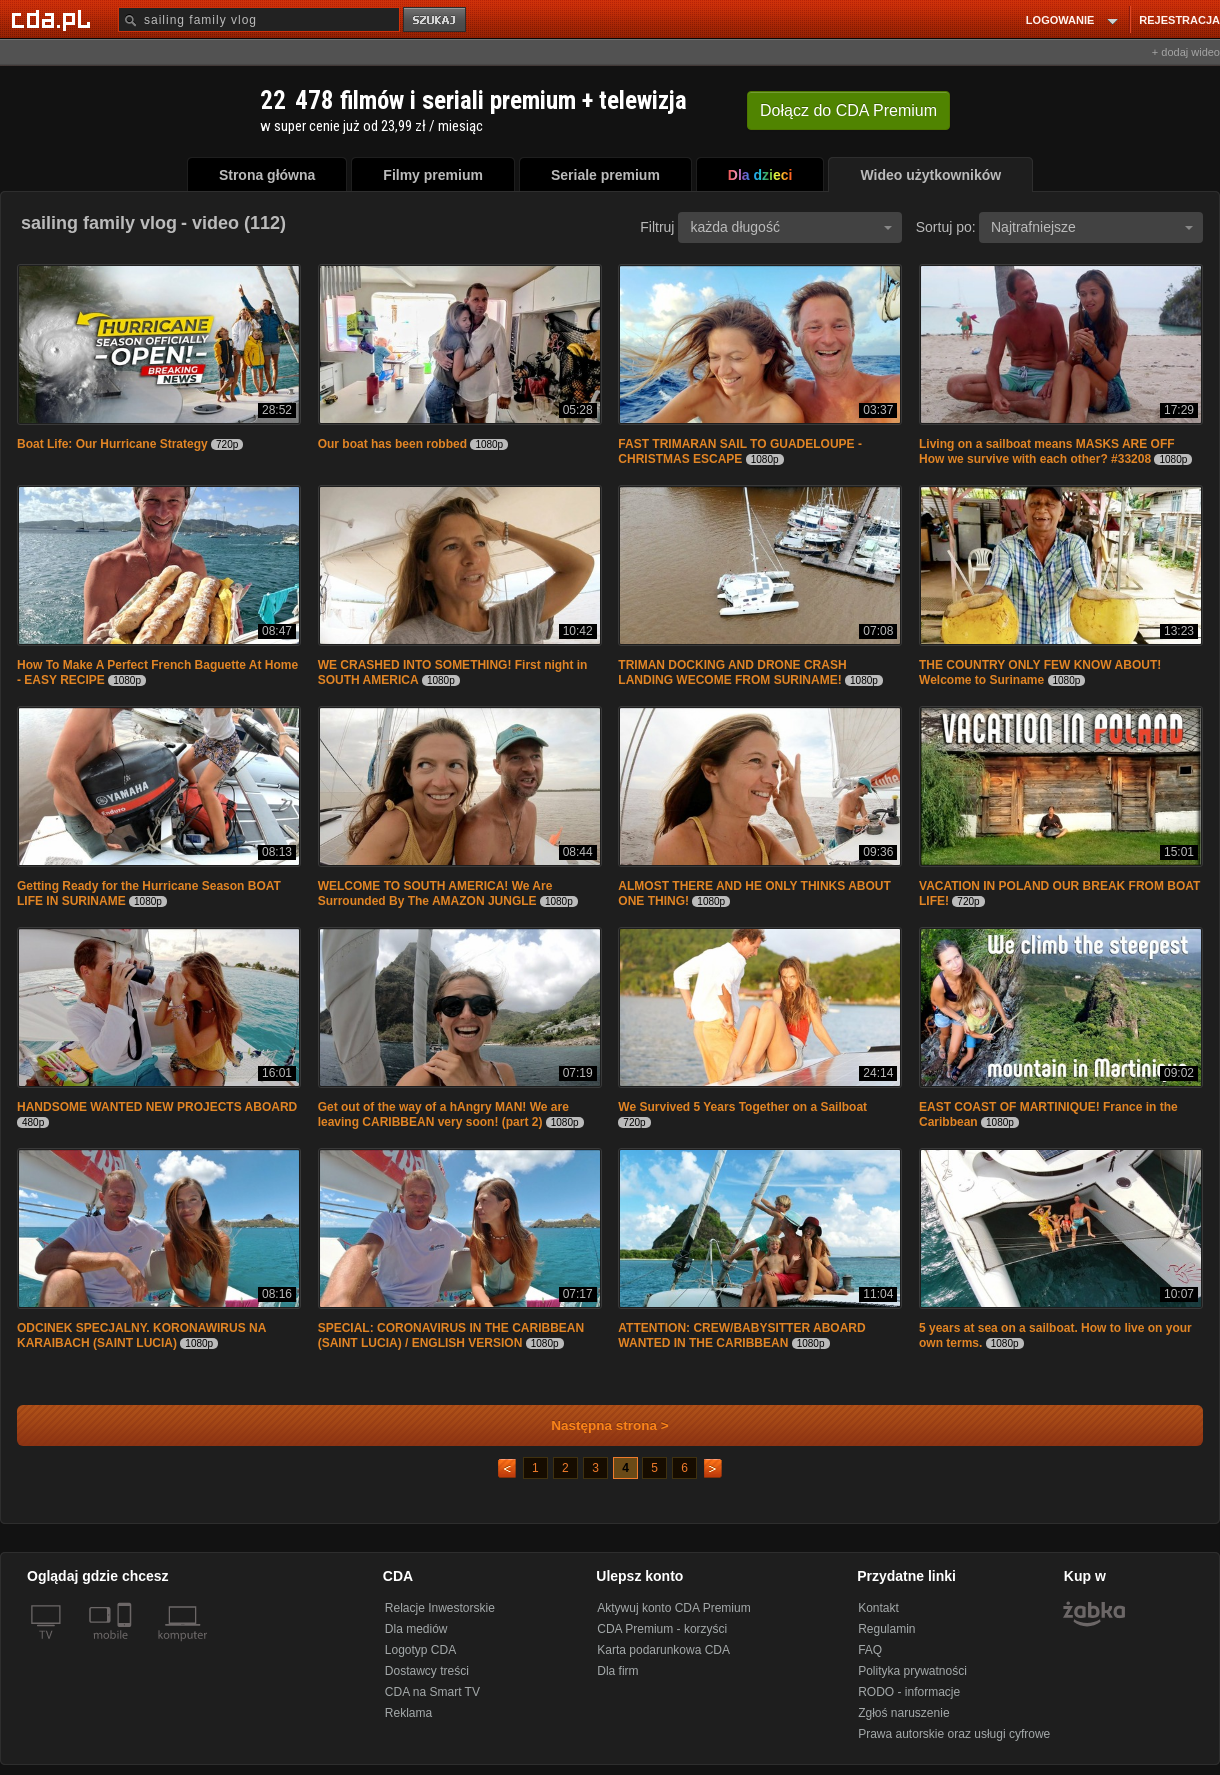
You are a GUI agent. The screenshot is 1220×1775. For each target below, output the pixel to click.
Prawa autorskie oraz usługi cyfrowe (954, 1734)
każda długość (791, 227)
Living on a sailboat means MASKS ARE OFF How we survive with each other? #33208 (1047, 451)
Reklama (408, 1713)
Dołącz (848, 110)
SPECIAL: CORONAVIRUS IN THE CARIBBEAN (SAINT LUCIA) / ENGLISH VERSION (451, 1335)
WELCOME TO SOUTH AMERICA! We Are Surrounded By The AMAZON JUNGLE (435, 893)
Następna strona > (596, 1425)
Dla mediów (416, 1629)
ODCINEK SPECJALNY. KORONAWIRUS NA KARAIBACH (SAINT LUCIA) (141, 1335)
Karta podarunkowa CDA (663, 1650)
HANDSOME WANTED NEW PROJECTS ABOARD (157, 1107)
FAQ (870, 1650)
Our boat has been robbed (392, 444)
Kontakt (878, 1608)
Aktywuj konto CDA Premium (673, 1608)
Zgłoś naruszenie (903, 1713)
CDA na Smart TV (432, 1692)
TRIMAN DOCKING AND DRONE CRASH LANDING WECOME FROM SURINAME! (732, 672)
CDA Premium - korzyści (662, 1629)
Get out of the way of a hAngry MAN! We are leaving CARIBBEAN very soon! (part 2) (443, 1114)
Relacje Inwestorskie (440, 1608)
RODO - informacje (909, 1692)
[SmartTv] (126, 1647)
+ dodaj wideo (1186, 52)
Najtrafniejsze (1092, 227)
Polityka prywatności (912, 1671)
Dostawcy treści (427, 1671)
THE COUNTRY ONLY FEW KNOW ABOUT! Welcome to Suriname (1040, 672)
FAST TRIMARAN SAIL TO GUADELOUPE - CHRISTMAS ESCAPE (740, 451)
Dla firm (617, 1671)
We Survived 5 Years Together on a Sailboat (742, 1107)
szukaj (436, 20)
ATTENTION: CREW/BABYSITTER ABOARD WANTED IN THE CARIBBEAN (741, 1335)
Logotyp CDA (420, 1650)
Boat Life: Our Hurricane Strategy (112, 444)
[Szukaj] (259, 19)
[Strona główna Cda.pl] (54, 19)
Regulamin (886, 1629)
